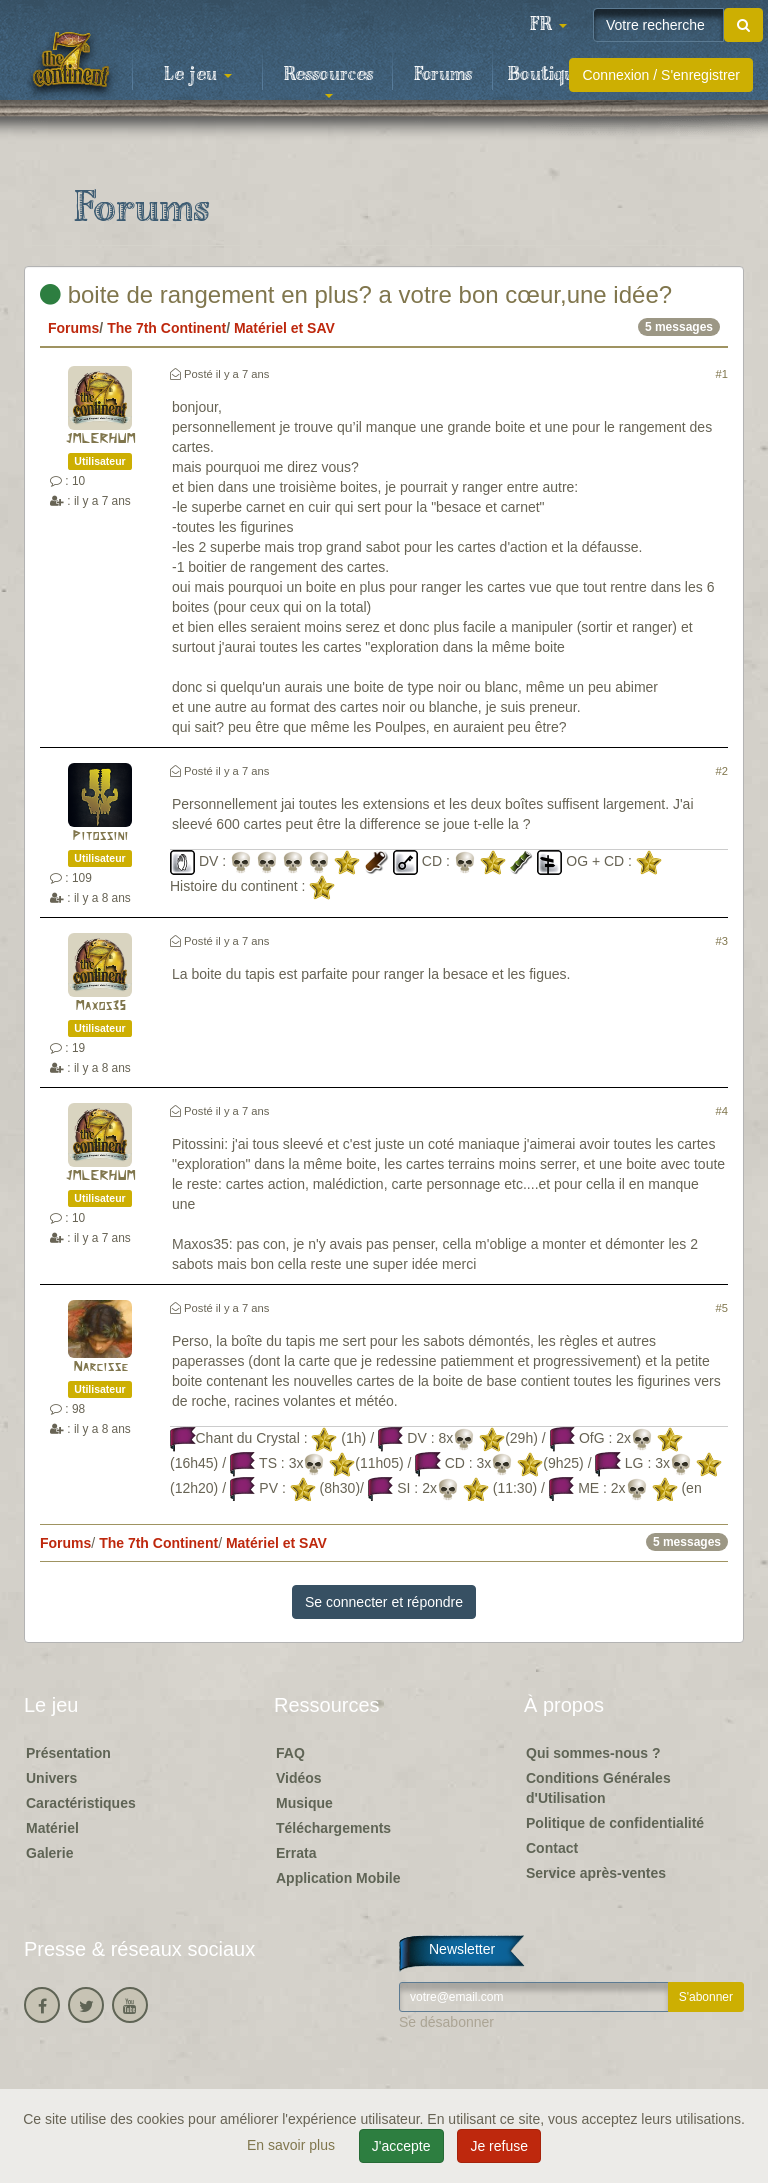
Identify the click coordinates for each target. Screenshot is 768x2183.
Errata (296, 1853)
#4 (722, 1111)
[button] (548, 25)
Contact (552, 1848)
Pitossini (100, 836)
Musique (304, 1803)
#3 (722, 941)
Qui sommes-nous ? (593, 1753)
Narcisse (100, 1367)
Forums (443, 75)
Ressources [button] (328, 81)
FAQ (290, 1753)
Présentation (68, 1753)
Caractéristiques (81, 1803)
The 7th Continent (166, 328)
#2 (722, 771)
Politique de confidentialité (615, 1823)
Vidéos (299, 1778)
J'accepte (401, 2146)
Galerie (49, 1853)
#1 (722, 374)
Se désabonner (446, 2022)
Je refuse (499, 2146)
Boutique (546, 75)
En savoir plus (293, 2145)
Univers (51, 1778)
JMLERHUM (100, 439)
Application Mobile (338, 1878)
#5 (722, 1308)
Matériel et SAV (284, 328)
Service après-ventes (596, 1873)
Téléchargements (333, 1828)
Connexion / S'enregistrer (661, 75)
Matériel (52, 1828)
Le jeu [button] (198, 75)
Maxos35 (100, 1006)
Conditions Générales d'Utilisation (598, 1788)
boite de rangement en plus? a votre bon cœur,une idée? (356, 294)
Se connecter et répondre (384, 1602)
